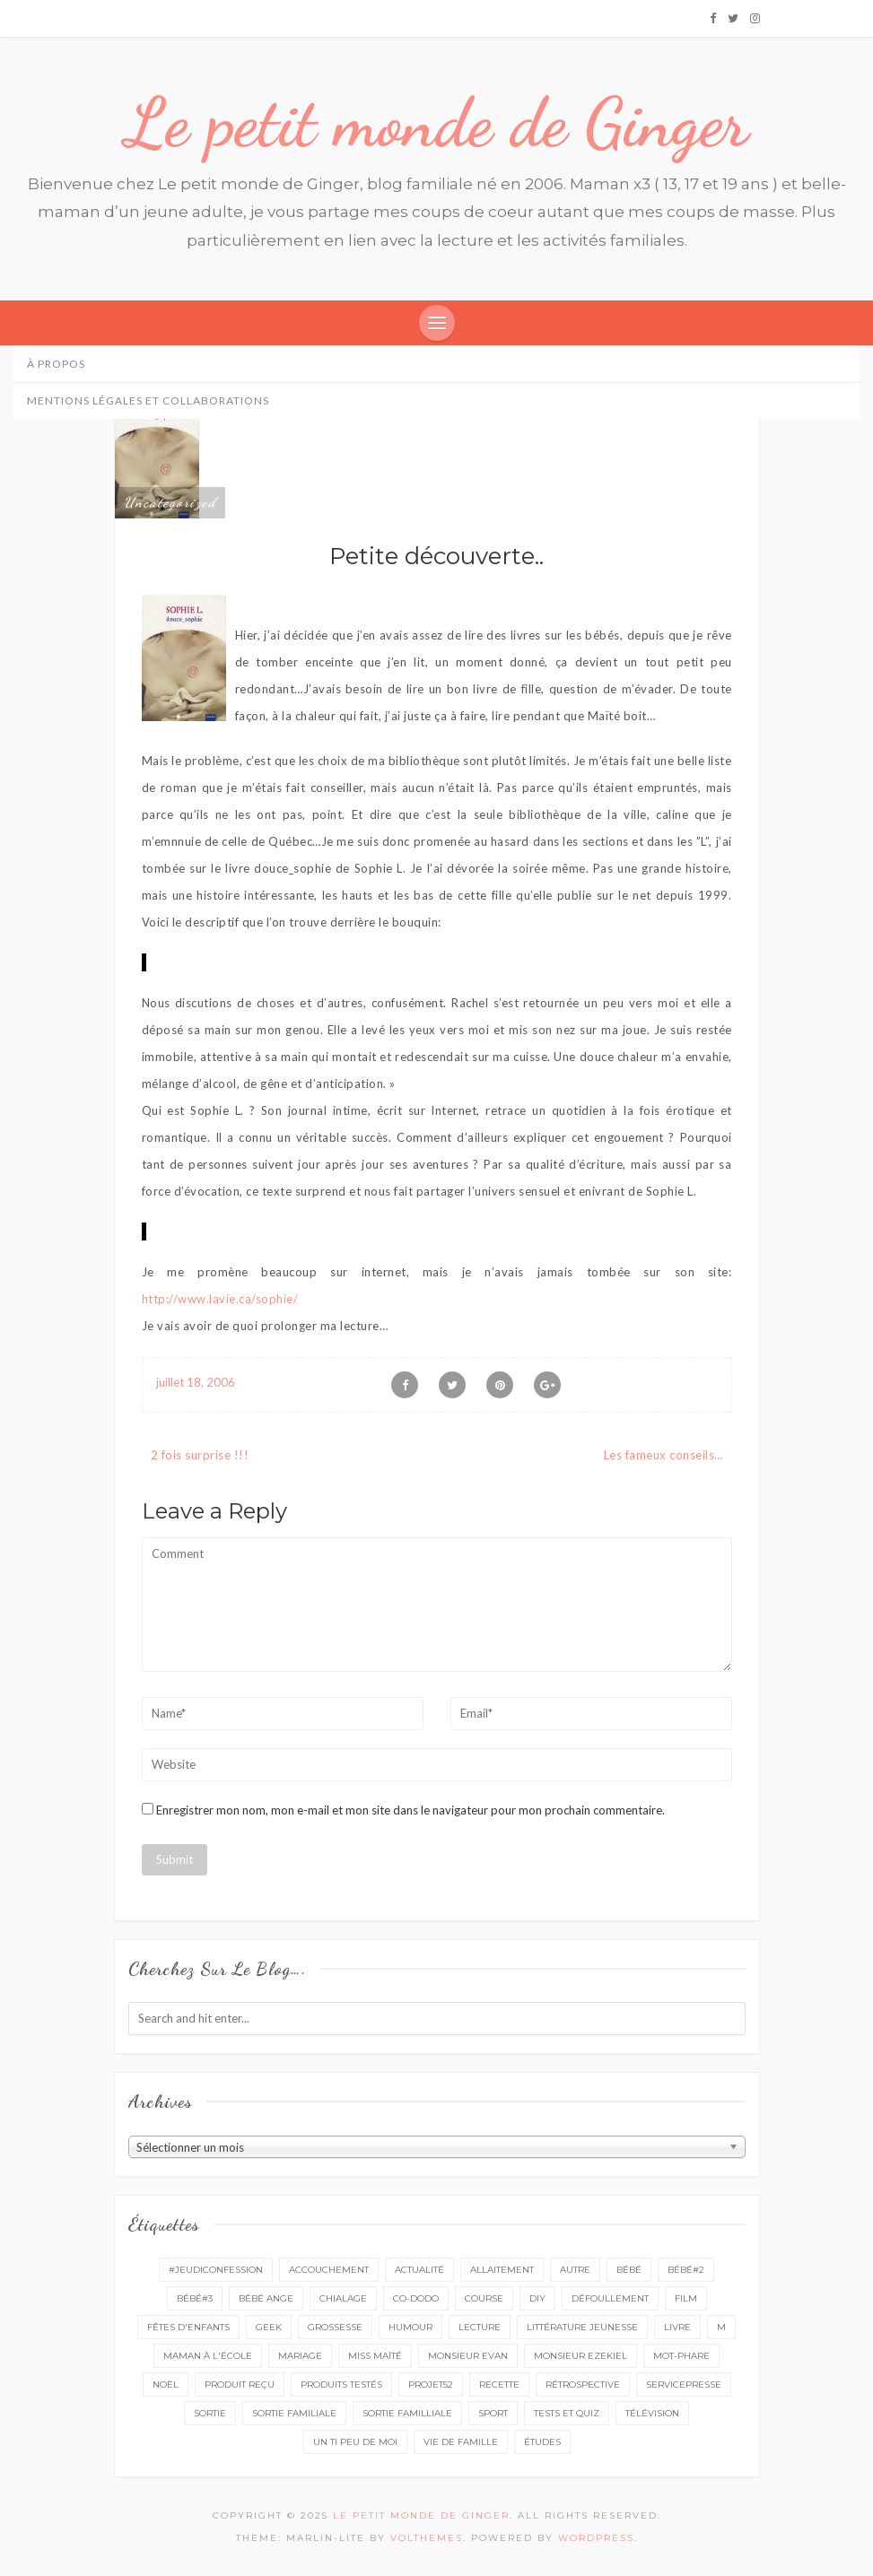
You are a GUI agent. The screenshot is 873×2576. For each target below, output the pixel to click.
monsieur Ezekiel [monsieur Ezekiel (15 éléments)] (580, 2356)
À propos (56, 363)
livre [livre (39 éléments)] (677, 2327)
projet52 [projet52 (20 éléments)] (430, 2384)
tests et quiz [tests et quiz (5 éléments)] (566, 2413)
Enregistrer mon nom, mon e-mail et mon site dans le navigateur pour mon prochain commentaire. (410, 1810)
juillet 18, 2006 (195, 1382)
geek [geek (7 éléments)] (269, 2327)
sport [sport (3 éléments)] (493, 2413)
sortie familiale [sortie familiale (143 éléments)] (294, 2413)
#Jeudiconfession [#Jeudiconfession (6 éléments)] (216, 2270)
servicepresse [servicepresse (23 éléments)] (683, 2384)
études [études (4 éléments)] (542, 2442)
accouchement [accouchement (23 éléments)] (329, 2270)
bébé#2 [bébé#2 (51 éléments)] (686, 2270)
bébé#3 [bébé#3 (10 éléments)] (195, 2298)
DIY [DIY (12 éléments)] (537, 2298)
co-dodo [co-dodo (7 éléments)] (416, 2298)
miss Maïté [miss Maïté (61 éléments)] (375, 2356)
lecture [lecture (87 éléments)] (479, 2327)
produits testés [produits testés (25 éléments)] (341, 2384)
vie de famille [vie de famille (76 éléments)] (460, 2442)
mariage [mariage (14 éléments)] (300, 2356)
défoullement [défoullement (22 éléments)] (610, 2298)
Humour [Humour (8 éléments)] (410, 2327)
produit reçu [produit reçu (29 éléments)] (240, 2384)
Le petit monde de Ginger (437, 123)
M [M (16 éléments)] (721, 2327)
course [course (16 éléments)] (484, 2298)
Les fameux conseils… (663, 1455)
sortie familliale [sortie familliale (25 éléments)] (407, 2413)
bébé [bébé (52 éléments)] (629, 2270)
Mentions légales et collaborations (148, 400)
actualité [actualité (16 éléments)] (419, 2270)
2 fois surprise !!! (200, 1455)
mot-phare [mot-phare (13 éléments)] (681, 2356)
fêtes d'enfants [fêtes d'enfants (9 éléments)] (188, 2327)
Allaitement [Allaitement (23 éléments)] (502, 2270)
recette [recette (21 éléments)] (499, 2384)
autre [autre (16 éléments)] (575, 2270)
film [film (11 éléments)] (686, 2298)
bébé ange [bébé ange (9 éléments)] (266, 2298)
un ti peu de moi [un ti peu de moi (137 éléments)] (355, 2442)
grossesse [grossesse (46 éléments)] (335, 2327)
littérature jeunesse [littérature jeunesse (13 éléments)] (582, 2327)
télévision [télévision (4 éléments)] (652, 2413)
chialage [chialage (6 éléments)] (343, 2298)
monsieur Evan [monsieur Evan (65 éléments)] (468, 2356)
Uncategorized (170, 502)
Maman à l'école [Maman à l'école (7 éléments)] (207, 2356)
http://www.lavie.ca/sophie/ (220, 1299)
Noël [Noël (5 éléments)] (166, 2384)
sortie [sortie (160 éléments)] (210, 2413)
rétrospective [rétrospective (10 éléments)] (583, 2384)
